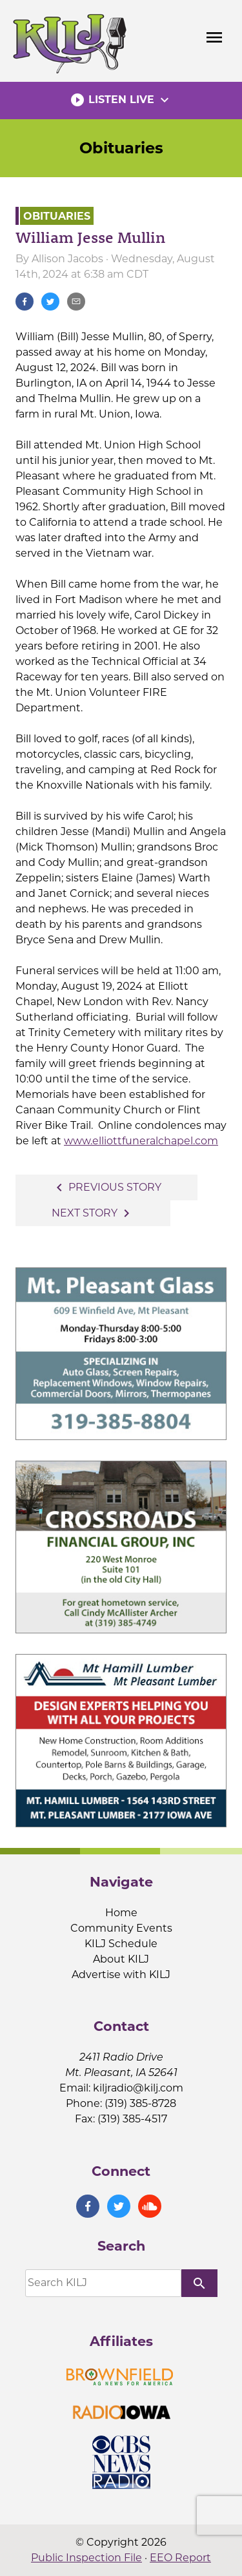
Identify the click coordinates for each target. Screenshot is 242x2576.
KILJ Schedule (121, 1943)
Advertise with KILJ (121, 1974)
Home (121, 1913)
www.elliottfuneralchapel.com (141, 1141)
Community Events (121, 1928)
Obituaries (121, 148)
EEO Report (180, 2558)
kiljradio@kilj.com (138, 2088)
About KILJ (121, 1959)
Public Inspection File (86, 2558)
